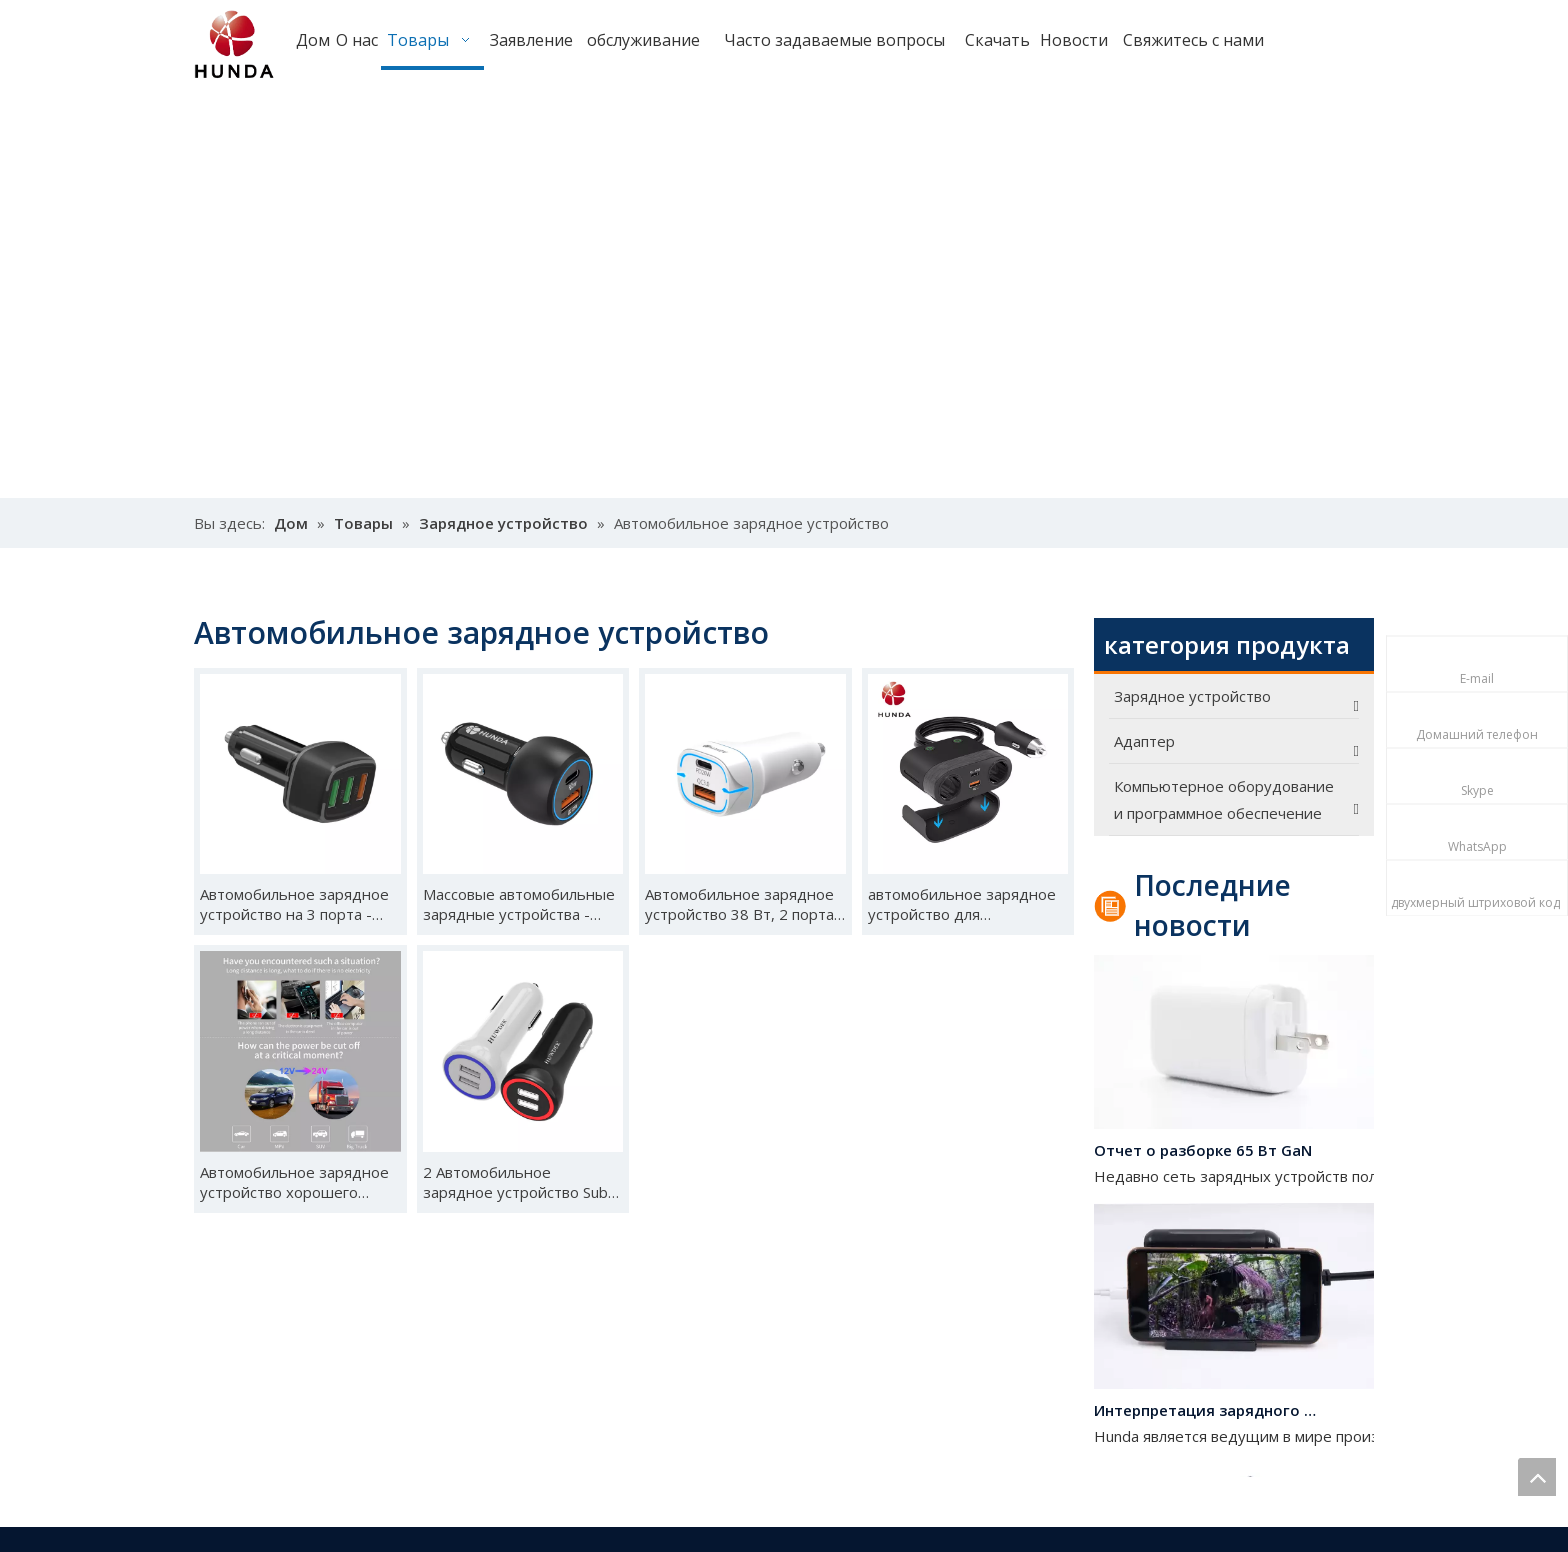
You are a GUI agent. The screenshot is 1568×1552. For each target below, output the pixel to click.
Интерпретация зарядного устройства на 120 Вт (1207, 1414)
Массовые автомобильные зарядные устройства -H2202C (519, 904)
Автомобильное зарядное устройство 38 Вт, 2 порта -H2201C (744, 904)
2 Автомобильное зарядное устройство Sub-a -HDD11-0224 (522, 1182)
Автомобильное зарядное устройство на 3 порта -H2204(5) (294, 904)
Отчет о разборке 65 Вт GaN (1203, 1154)
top (1537, 1477)
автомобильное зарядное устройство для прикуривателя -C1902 (962, 904)
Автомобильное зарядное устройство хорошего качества (294, 1182)
